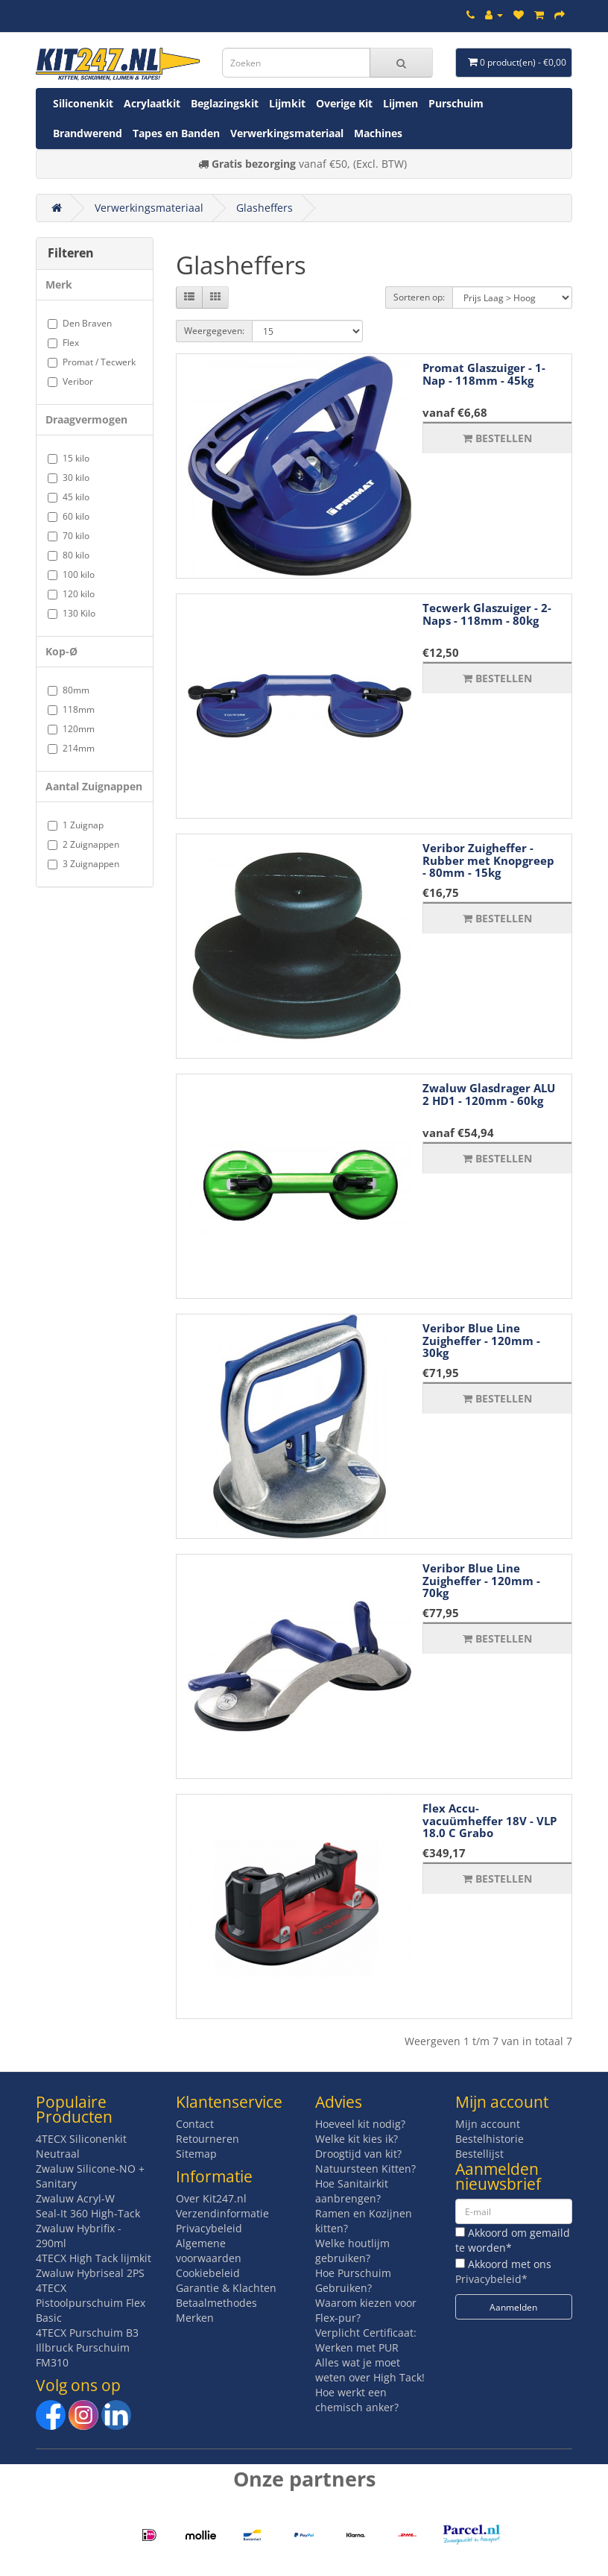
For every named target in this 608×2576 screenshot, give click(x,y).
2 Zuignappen (83, 844)
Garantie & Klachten (226, 2288)
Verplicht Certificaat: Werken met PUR (366, 2340)
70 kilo (68, 535)
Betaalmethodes (216, 2303)
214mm (71, 748)
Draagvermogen (86, 419)
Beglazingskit (225, 103)
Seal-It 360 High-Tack (88, 2213)
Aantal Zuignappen (93, 786)
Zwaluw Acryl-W (75, 2198)
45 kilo (68, 497)
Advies (338, 2101)
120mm (71, 728)
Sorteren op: (419, 297)
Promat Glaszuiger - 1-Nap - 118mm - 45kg (483, 374)
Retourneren (207, 2139)
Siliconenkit (83, 103)
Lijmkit (287, 103)
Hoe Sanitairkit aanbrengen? (351, 2190)
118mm (71, 709)
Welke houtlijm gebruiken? (352, 2250)
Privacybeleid (209, 2228)
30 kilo (68, 477)
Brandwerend (87, 133)
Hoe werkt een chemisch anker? (357, 2399)
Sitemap (196, 2154)
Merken (195, 2318)
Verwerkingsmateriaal (286, 133)
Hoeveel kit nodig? (360, 2124)
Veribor (70, 381)
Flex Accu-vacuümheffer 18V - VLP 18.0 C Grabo (489, 1820)
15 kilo (68, 458)
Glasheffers (264, 208)
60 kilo (68, 516)
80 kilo (68, 555)
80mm (68, 690)
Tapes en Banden (176, 133)
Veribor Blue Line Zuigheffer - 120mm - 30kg (481, 1340)
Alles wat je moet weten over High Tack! (370, 2369)
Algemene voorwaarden (208, 2250)
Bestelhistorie (489, 2139)
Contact (195, 2124)
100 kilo (71, 574)
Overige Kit (344, 103)
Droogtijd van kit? (358, 2154)
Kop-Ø (61, 651)
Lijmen (400, 103)
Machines (378, 133)
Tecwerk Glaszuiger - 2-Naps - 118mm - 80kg (486, 614)
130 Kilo (71, 613)
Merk (58, 284)
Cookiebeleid (208, 2273)
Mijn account (487, 2124)
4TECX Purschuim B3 (87, 2332)
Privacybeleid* (491, 2279)
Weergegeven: (214, 330)
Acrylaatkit (152, 103)
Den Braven (80, 323)
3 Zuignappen (83, 863)
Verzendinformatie (222, 2213)
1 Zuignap (76, 825)
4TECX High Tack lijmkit (93, 2258)
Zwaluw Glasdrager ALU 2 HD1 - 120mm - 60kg (488, 1094)
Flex (63, 342)
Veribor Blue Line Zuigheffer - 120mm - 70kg (481, 1580)
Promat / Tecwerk (92, 362)
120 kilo (71, 594)
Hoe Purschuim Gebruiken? (353, 2280)
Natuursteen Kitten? (365, 2168)
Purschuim (456, 103)
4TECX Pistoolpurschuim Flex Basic (90, 2303)
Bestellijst (479, 2154)
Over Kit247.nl (211, 2198)
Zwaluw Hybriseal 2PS (90, 2273)
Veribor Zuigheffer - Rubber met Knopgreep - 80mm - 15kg (488, 860)
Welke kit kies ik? (356, 2139)
